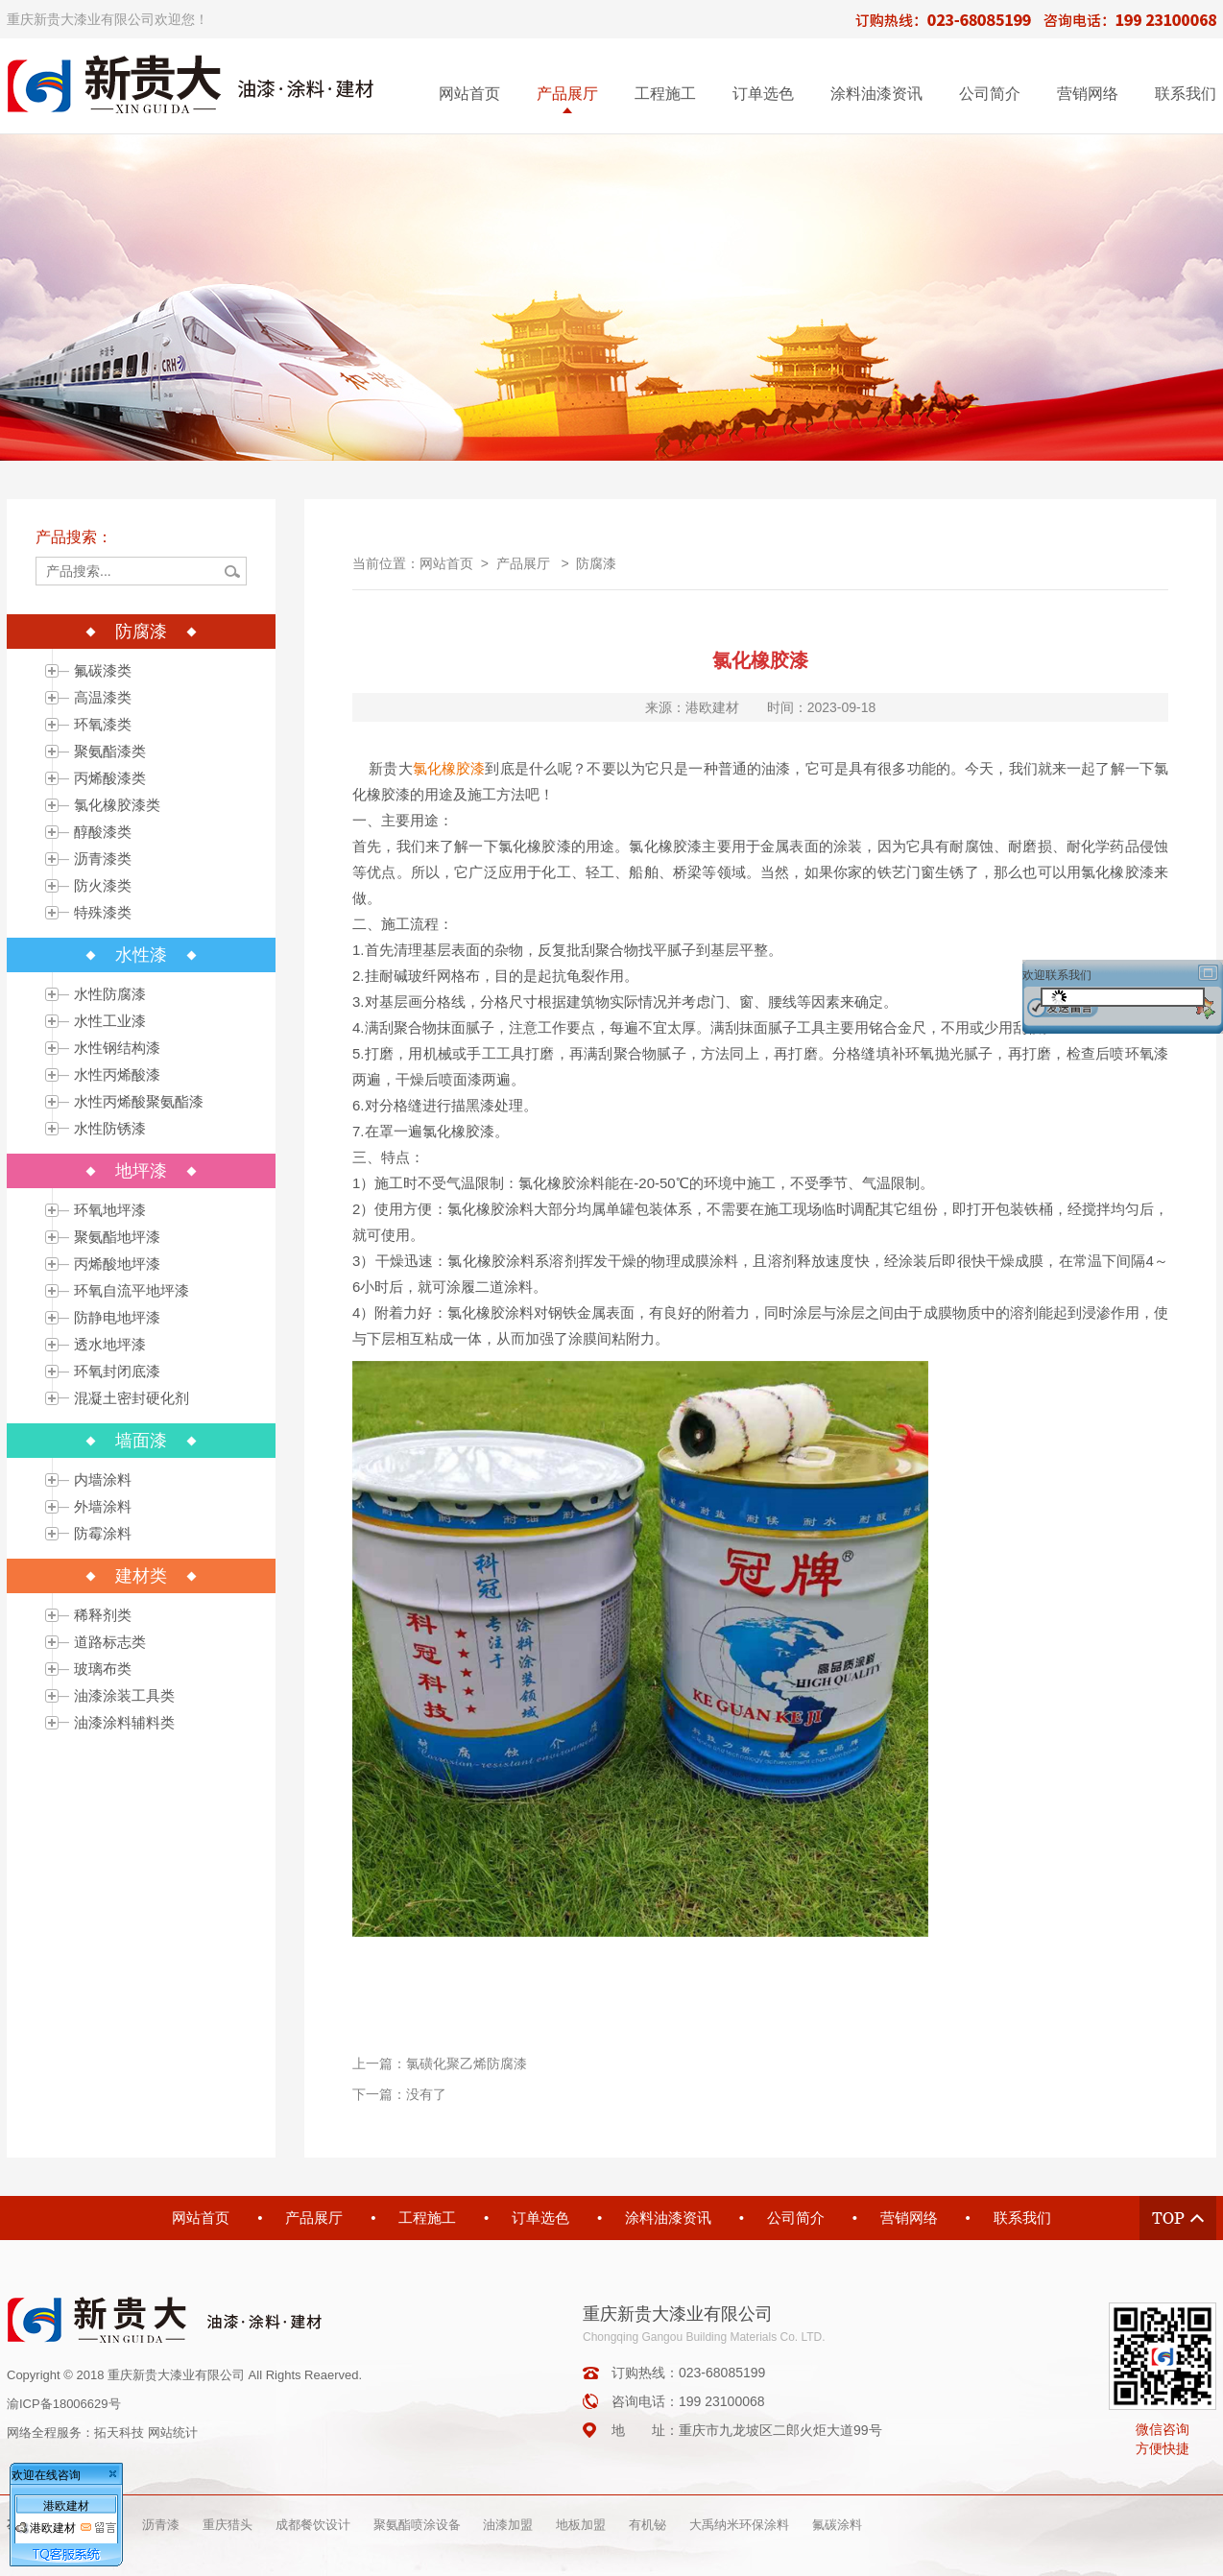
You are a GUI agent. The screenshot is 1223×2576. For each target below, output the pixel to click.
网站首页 (469, 93)
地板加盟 (581, 2524)
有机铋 (647, 2524)
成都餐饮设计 (313, 2524)
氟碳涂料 (837, 2524)
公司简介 (989, 93)
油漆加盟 (508, 2524)
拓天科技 (119, 2432)
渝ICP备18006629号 (64, 2404)
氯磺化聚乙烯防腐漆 (466, 2063)
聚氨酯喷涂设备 (417, 2524)
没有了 (426, 2094)
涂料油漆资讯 (876, 93)
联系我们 (1185, 93)
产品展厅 (567, 93)
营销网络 (1087, 93)
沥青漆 (161, 2524)
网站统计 (173, 2432)
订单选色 (763, 93)
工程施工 (665, 93)
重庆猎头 (227, 2524)
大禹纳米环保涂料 (739, 2524)
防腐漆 (596, 563)
